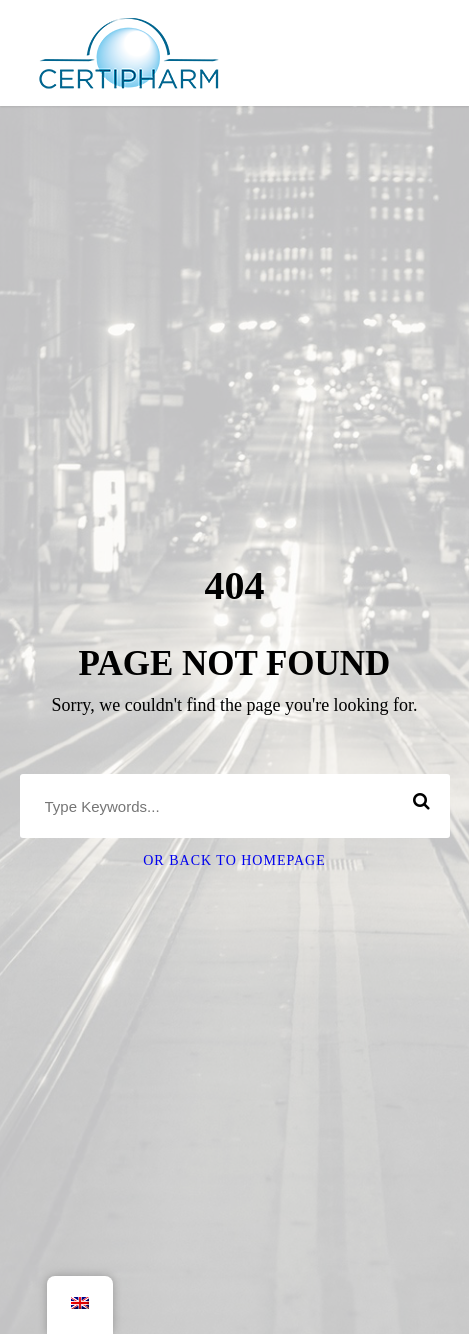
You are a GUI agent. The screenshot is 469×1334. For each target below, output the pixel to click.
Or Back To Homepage (234, 860)
